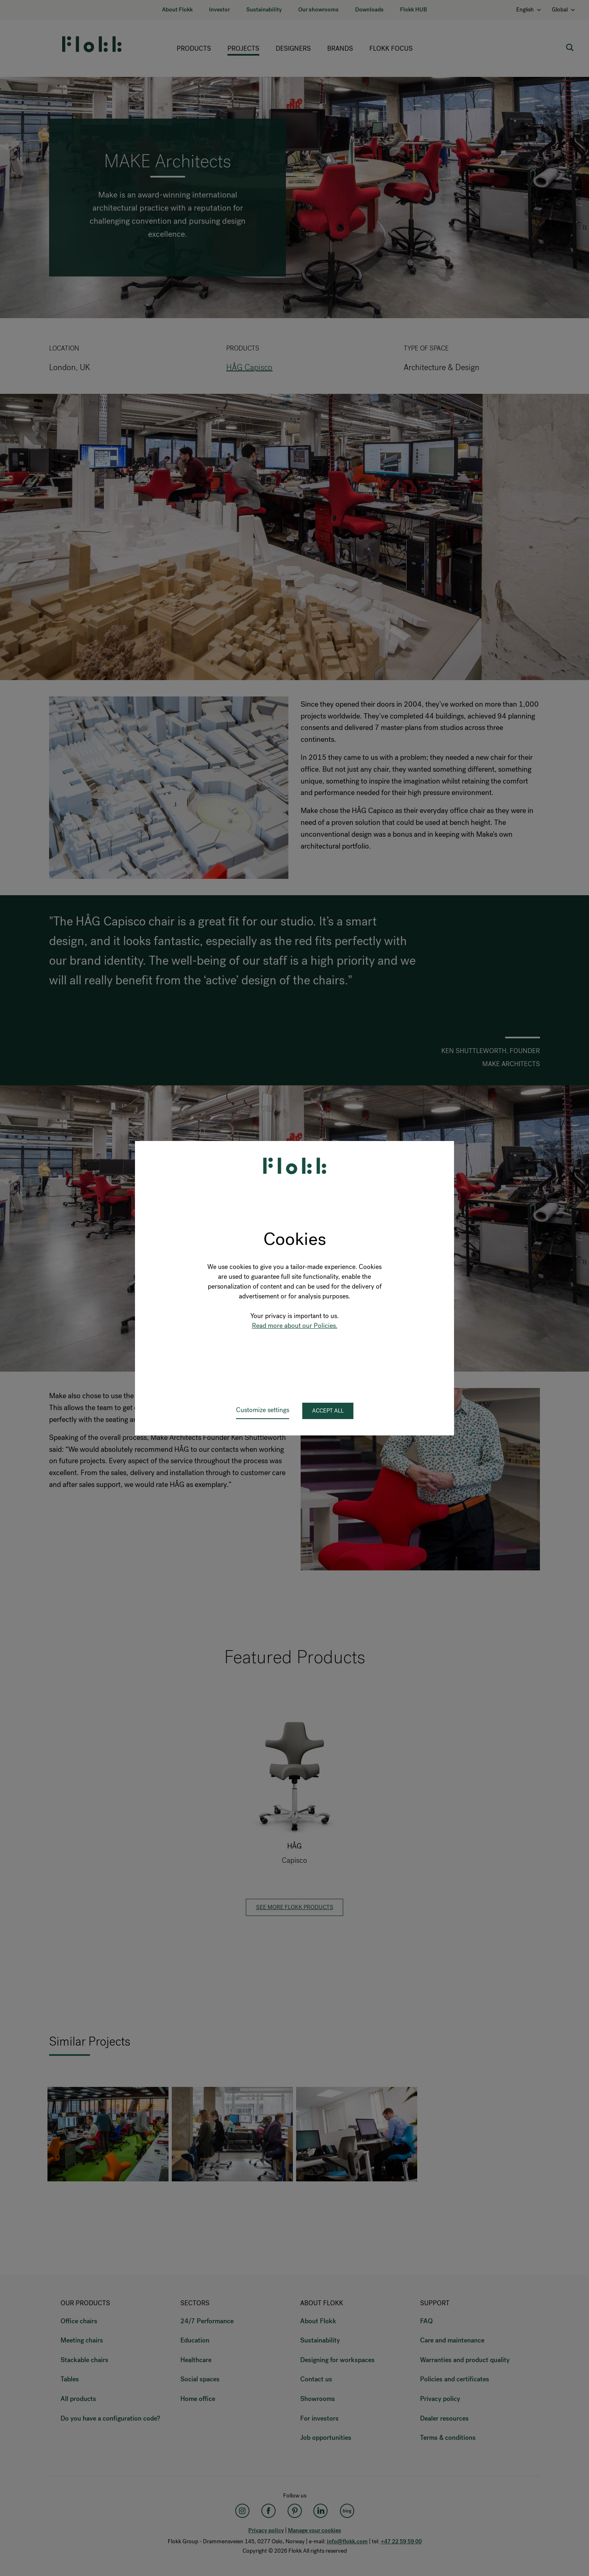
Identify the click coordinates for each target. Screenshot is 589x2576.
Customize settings (262, 1410)
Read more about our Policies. (294, 1325)
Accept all (328, 1411)
